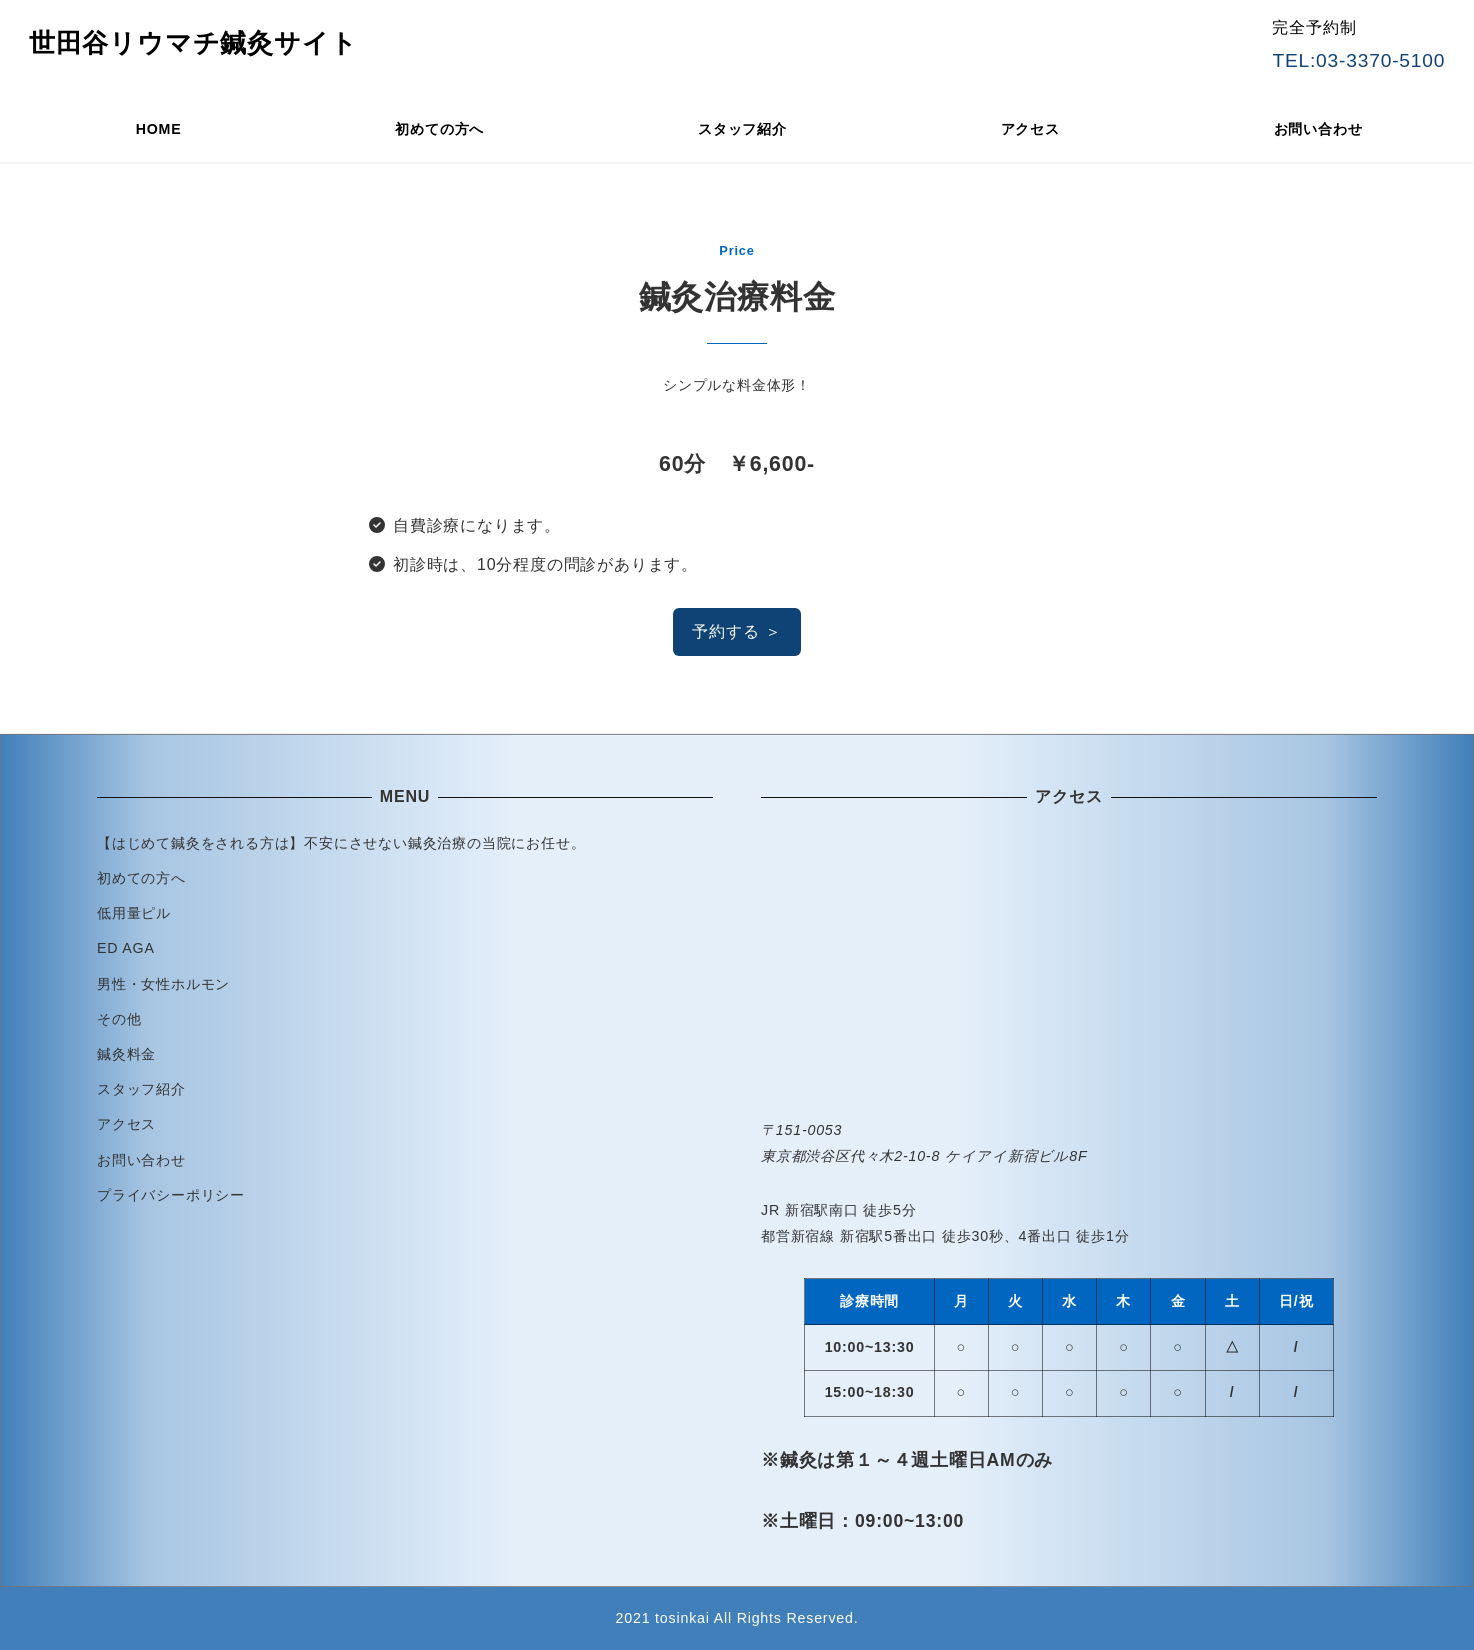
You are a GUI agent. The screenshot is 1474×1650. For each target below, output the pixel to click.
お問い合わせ (141, 1160)
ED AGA (126, 948)
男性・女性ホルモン (163, 984)
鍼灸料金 (126, 1054)
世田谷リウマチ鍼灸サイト (193, 43)
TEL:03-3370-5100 (1358, 60)
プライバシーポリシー (171, 1195)
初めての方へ (141, 878)
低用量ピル (134, 913)
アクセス (126, 1124)
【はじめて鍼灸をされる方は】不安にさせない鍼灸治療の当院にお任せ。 (341, 843)
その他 (119, 1019)
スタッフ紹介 (141, 1089)
